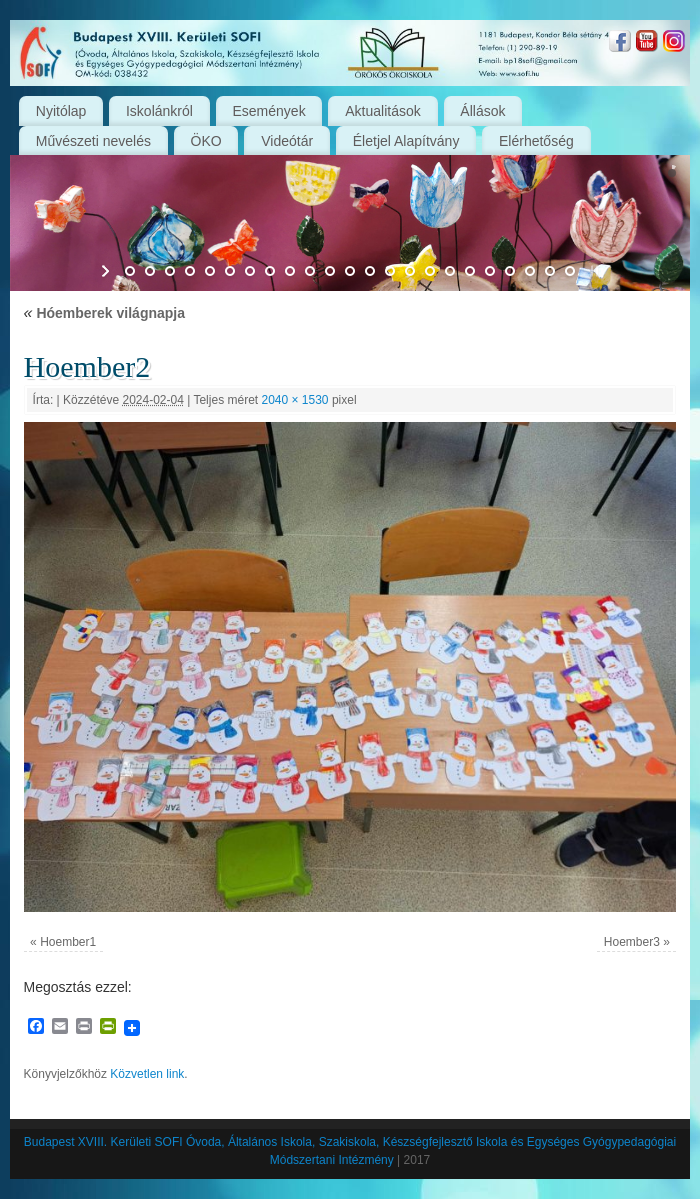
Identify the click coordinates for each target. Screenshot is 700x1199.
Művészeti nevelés (93, 141)
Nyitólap (61, 111)
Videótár (287, 141)
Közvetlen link (147, 1074)
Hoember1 (68, 942)
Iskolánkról (159, 111)
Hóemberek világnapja (104, 313)
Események (269, 111)
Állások (482, 111)
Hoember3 (632, 942)
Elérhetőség (536, 141)
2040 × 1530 (294, 400)
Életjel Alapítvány (406, 141)
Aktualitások (382, 111)
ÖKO (206, 141)
